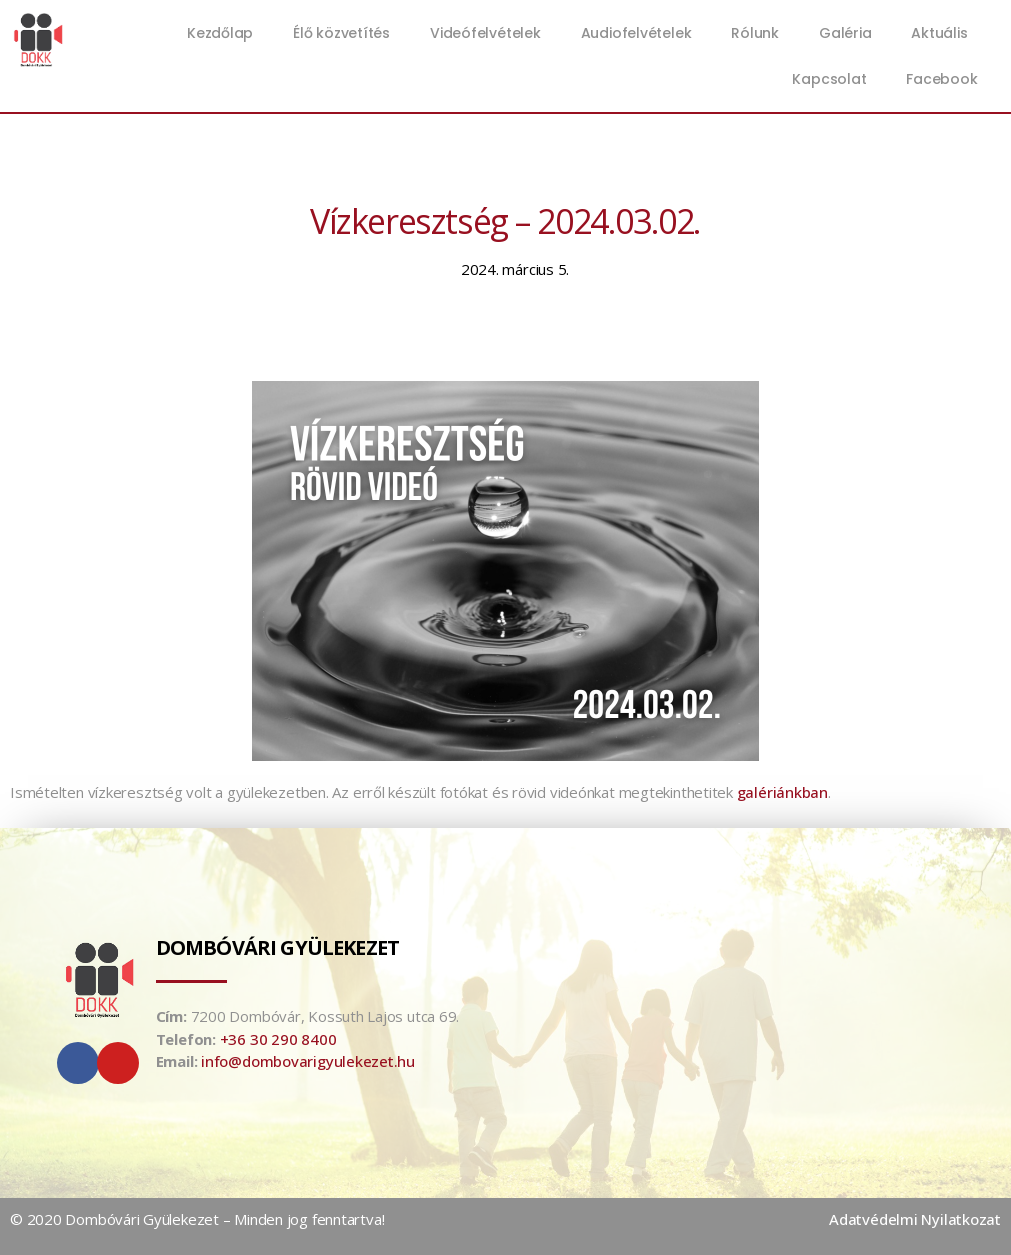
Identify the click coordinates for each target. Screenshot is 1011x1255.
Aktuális (944, 33)
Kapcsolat (829, 79)
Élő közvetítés (341, 33)
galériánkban (782, 792)
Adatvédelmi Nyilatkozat (915, 1219)
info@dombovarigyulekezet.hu (308, 1061)
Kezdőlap (220, 33)
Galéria (845, 33)
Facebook (941, 79)
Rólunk (755, 33)
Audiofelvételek (636, 33)
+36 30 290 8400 (278, 1039)
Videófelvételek (485, 33)
